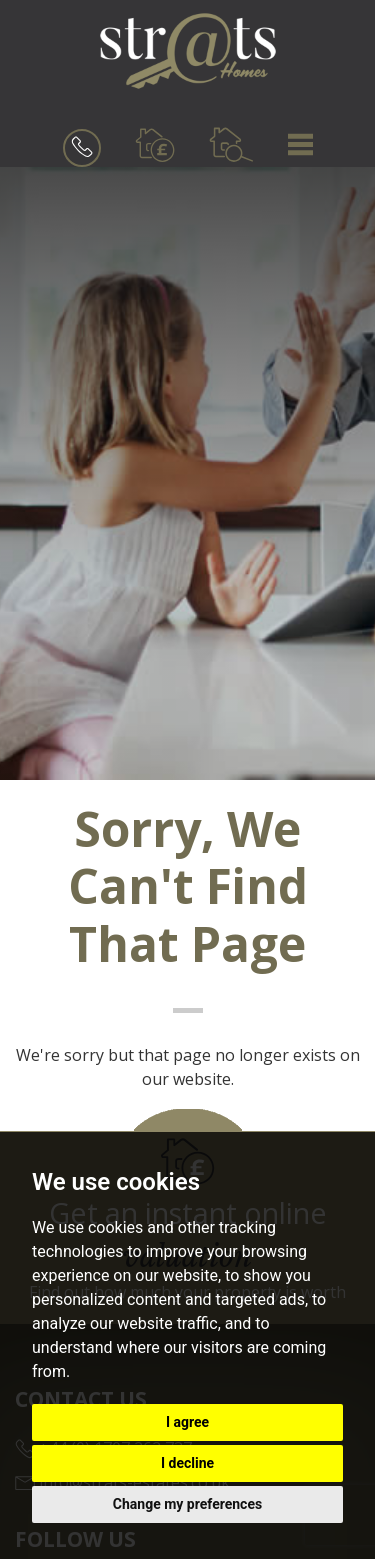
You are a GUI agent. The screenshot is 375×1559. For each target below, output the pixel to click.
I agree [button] (187, 1422)
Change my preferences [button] (187, 1504)
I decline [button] (187, 1463)
